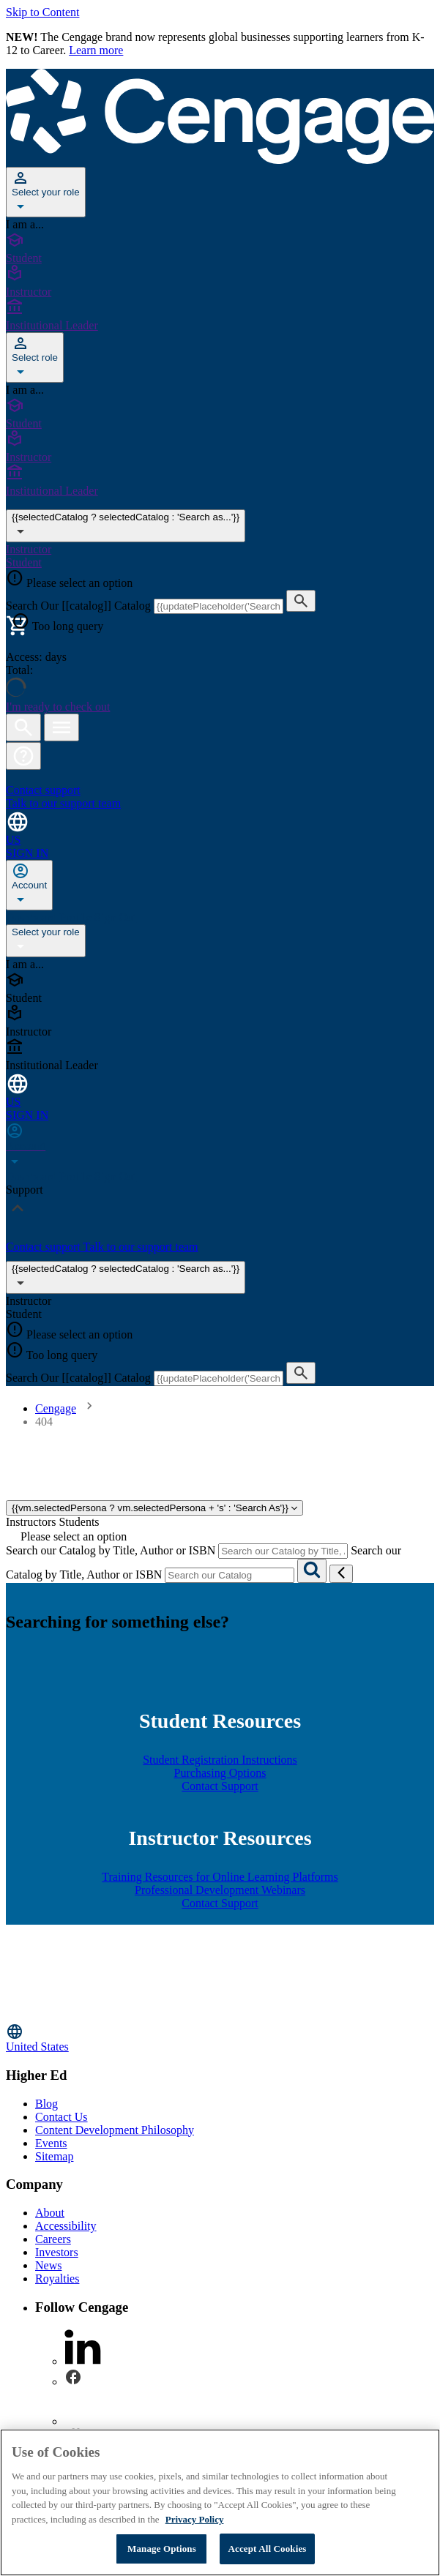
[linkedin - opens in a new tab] (82, 2361)
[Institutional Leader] (220, 315)
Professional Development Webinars (220, 1890)
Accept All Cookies (267, 2548)
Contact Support (220, 1786)
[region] (220, 2502)
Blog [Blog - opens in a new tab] (46, 2103)
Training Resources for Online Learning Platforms (220, 1877)
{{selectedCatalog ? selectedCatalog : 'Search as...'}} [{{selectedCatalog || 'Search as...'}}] (125, 526)
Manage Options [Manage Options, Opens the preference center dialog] (161, 2548)
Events (51, 2143)
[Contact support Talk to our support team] (220, 790)
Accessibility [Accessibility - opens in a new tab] (66, 2226)
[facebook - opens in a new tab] (73, 2381)
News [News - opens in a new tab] (48, 2265)
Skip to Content (42, 12)
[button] (23, 756)
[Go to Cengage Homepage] (220, 160)
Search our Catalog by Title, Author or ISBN (110, 1550)
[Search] (312, 1571)
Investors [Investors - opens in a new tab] (56, 2252)
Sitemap (54, 2156)
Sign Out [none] (115, 917)
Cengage (55, 1408)
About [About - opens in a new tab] (49, 2212)
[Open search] (23, 727)
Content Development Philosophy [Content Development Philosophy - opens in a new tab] (114, 2130)
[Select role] (35, 357)
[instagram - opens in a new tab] (82, 2421)
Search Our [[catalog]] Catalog (80, 605)
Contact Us (61, 2117)
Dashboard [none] (32, 917)
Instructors (31, 1522)
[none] (29, 885)
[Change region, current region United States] (220, 2038)
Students (79, 1522)
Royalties (57, 2278)
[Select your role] (46, 192)
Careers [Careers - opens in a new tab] (53, 2239)
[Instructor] (220, 282)
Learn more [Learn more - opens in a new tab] (96, 50)
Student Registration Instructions (220, 1759)
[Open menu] (61, 727)
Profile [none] (76, 917)
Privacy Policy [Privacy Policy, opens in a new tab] (194, 2519)
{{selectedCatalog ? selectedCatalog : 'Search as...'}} (125, 1277)
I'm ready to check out (58, 706)
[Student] (220, 248)
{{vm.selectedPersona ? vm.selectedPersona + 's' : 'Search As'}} (154, 1507)
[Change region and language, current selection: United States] (220, 828)
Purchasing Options (220, 1773)
